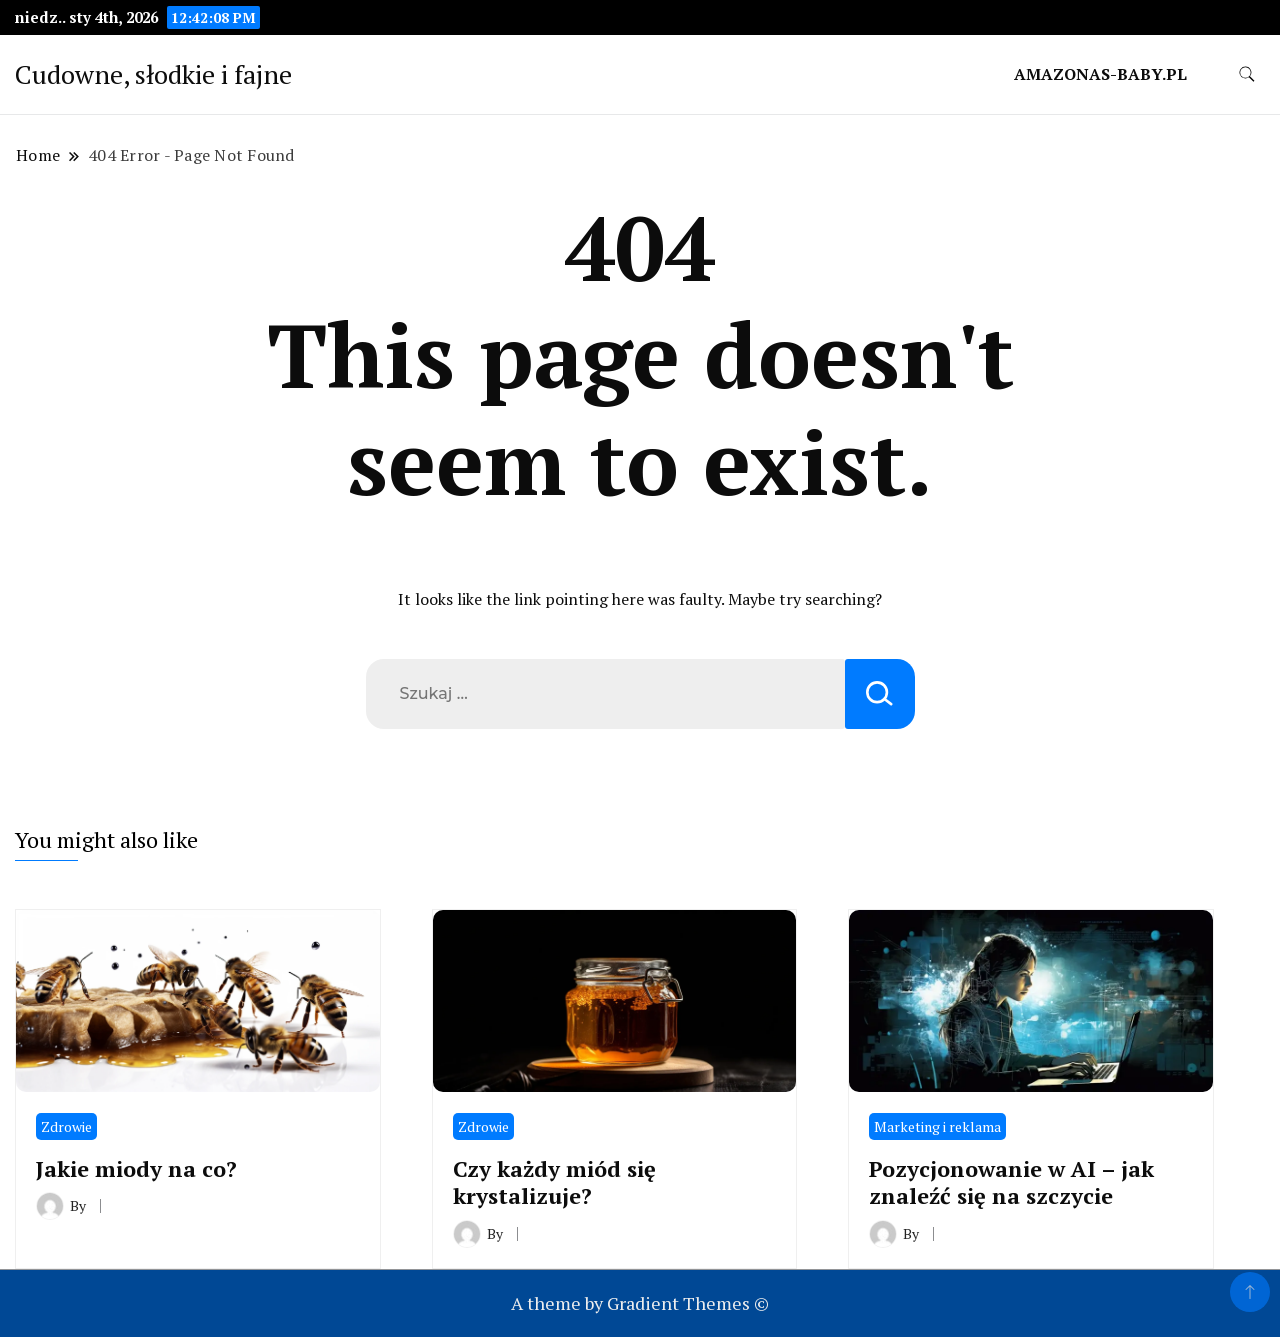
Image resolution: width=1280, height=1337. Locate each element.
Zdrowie (66, 1126)
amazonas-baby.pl (1100, 74)
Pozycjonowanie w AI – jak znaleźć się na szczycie (1011, 1182)
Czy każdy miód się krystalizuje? (554, 1182)
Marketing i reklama (937, 1126)
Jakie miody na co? (136, 1168)
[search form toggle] (1247, 74)
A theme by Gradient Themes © (640, 1303)
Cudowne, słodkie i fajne (153, 74)
